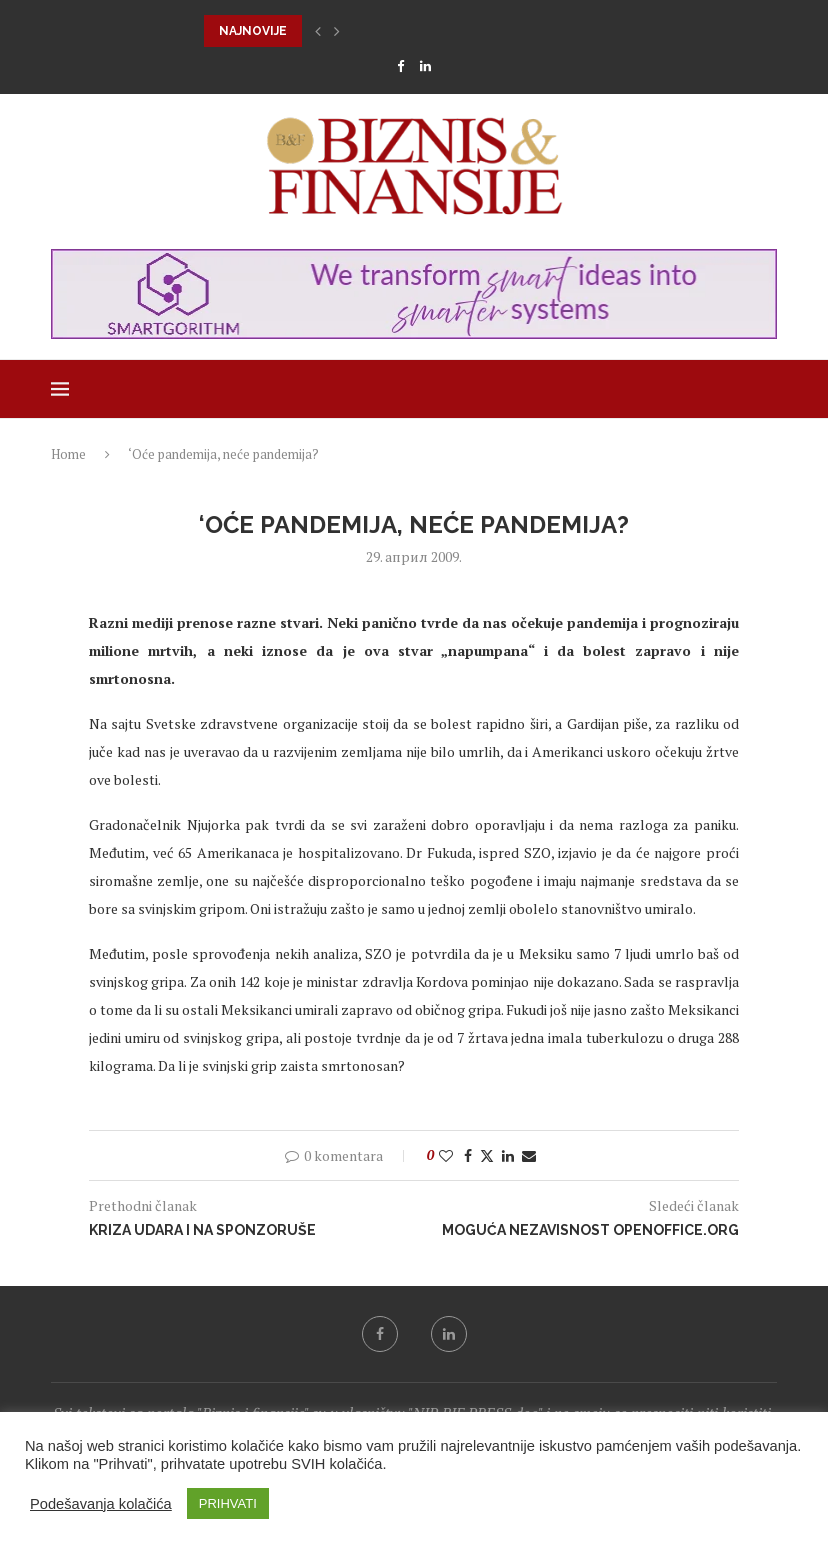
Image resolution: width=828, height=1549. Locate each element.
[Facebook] (400, 66)
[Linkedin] (425, 66)
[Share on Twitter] (487, 1155)
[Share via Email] (529, 1155)
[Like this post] (446, 1155)
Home (68, 454)
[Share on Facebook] (468, 1155)
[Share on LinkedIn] (508, 1155)
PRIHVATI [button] (228, 1503)
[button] (318, 31)
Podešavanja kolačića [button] (101, 1504)
